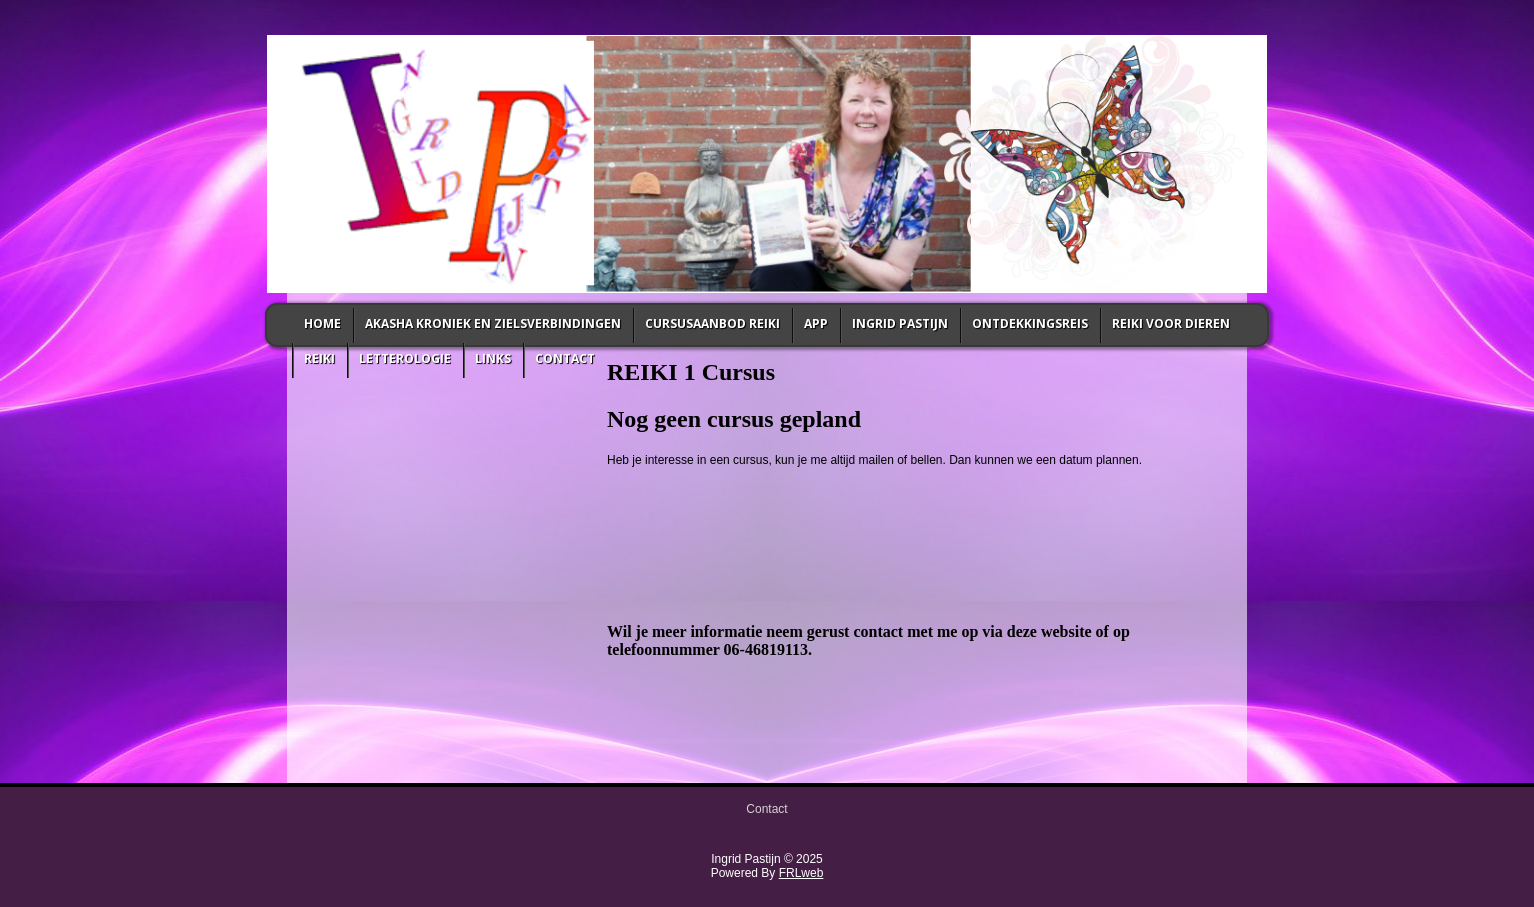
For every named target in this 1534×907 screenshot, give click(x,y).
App (816, 323)
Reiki (319, 358)
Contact (565, 358)
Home (322, 323)
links (493, 358)
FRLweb (801, 873)
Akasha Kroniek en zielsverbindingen (493, 323)
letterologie (405, 358)
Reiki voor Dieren (1171, 323)
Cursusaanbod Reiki (712, 323)
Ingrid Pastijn (900, 323)
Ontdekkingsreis (1030, 323)
